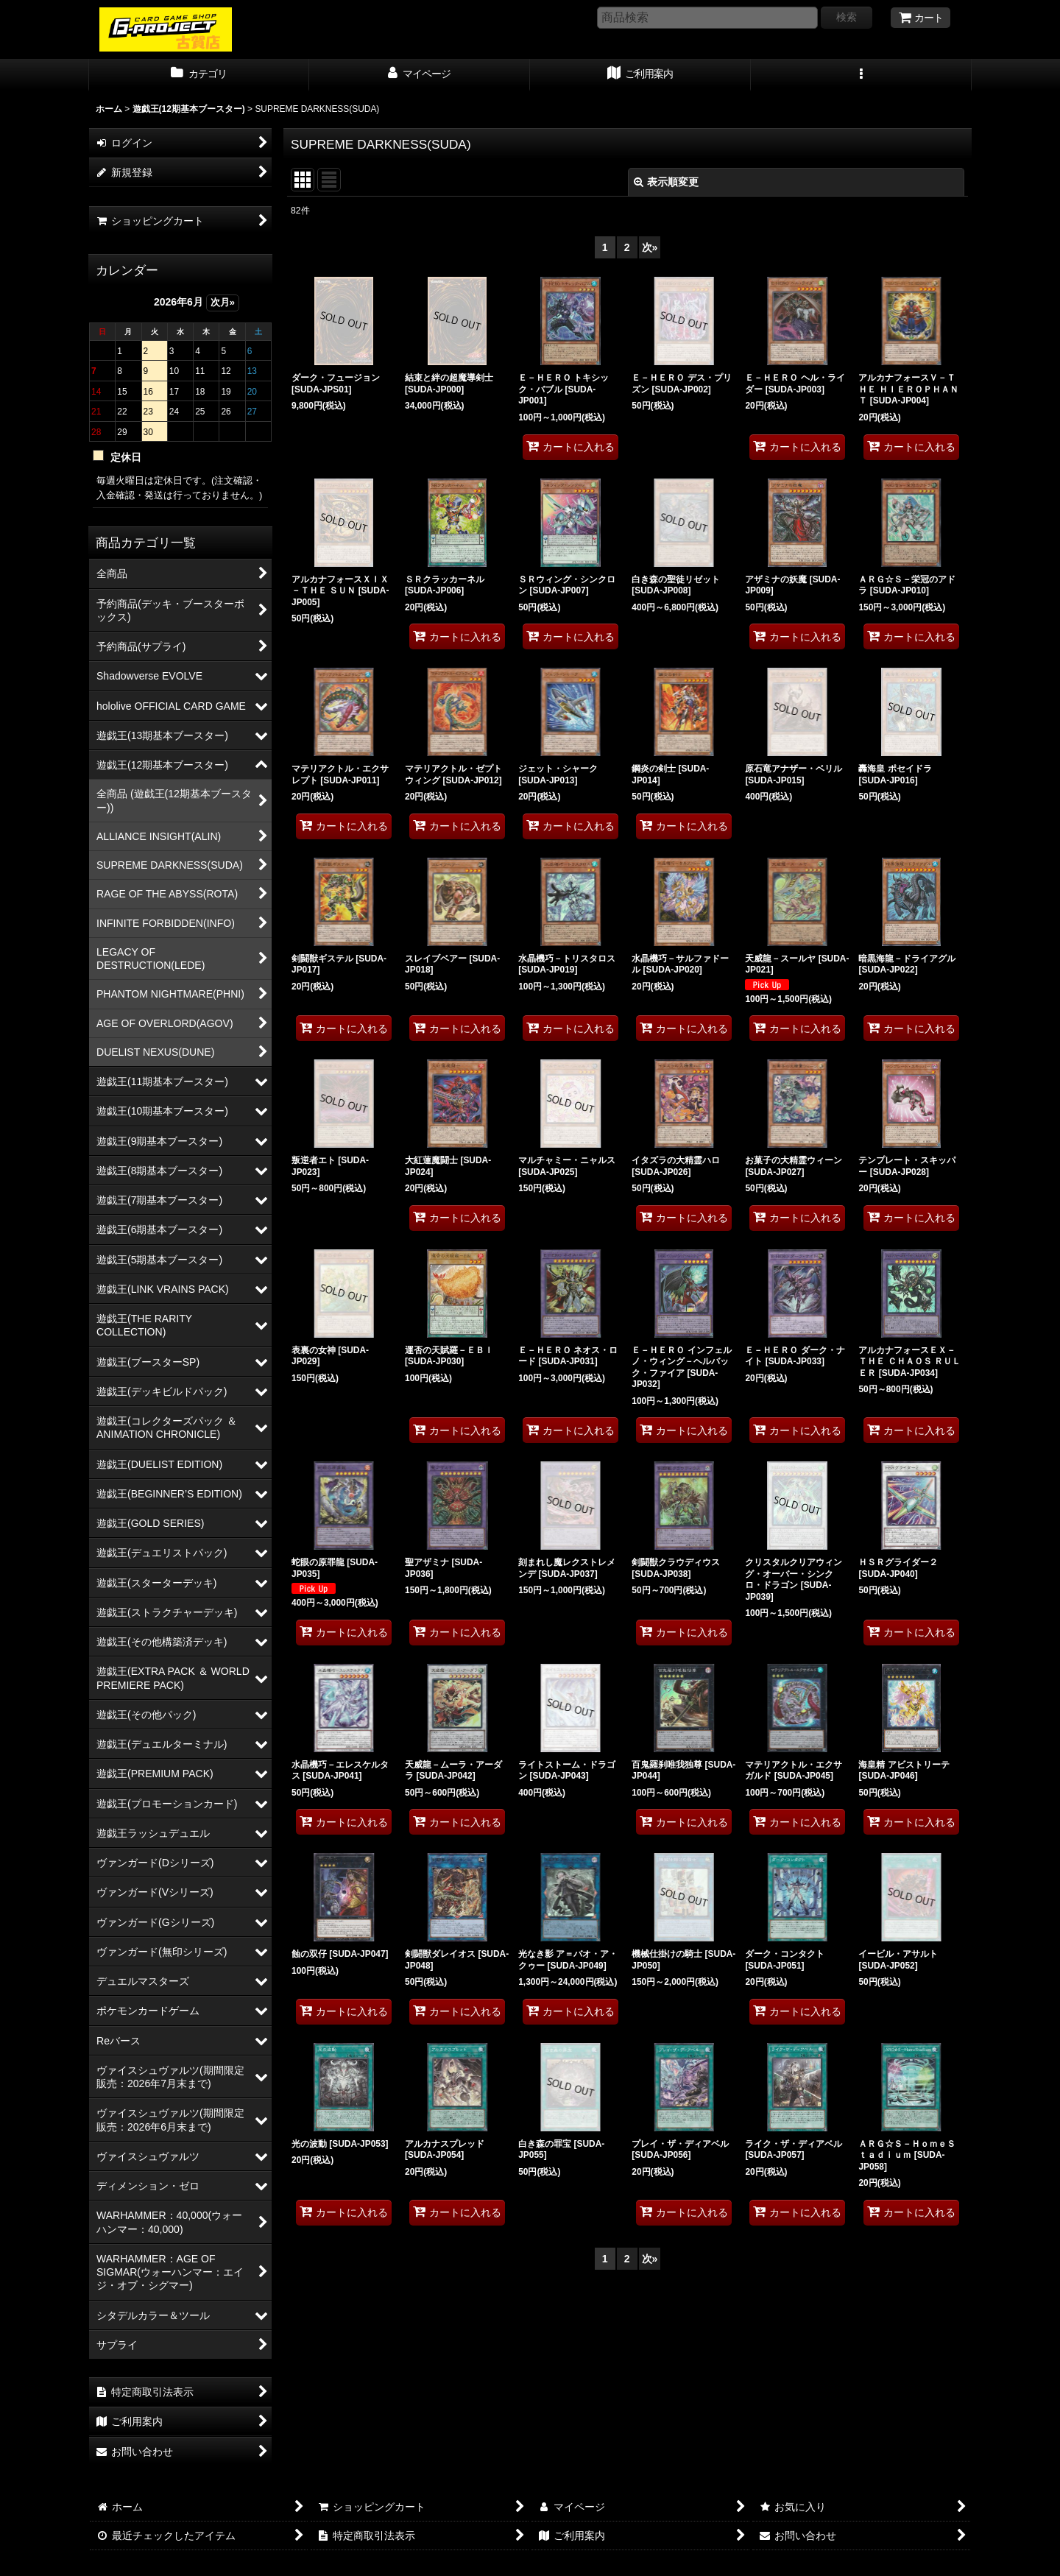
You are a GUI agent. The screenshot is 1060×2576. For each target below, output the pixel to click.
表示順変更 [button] (666, 182)
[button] (861, 75)
